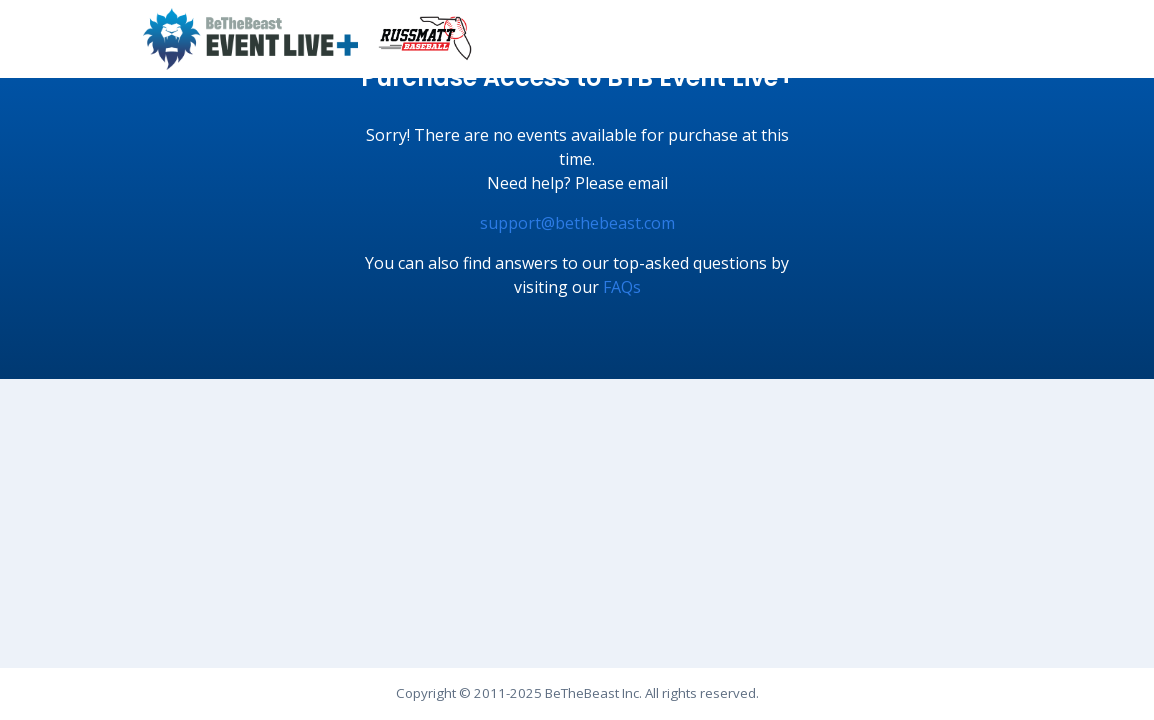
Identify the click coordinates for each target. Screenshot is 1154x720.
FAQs (622, 287)
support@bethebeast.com (577, 223)
